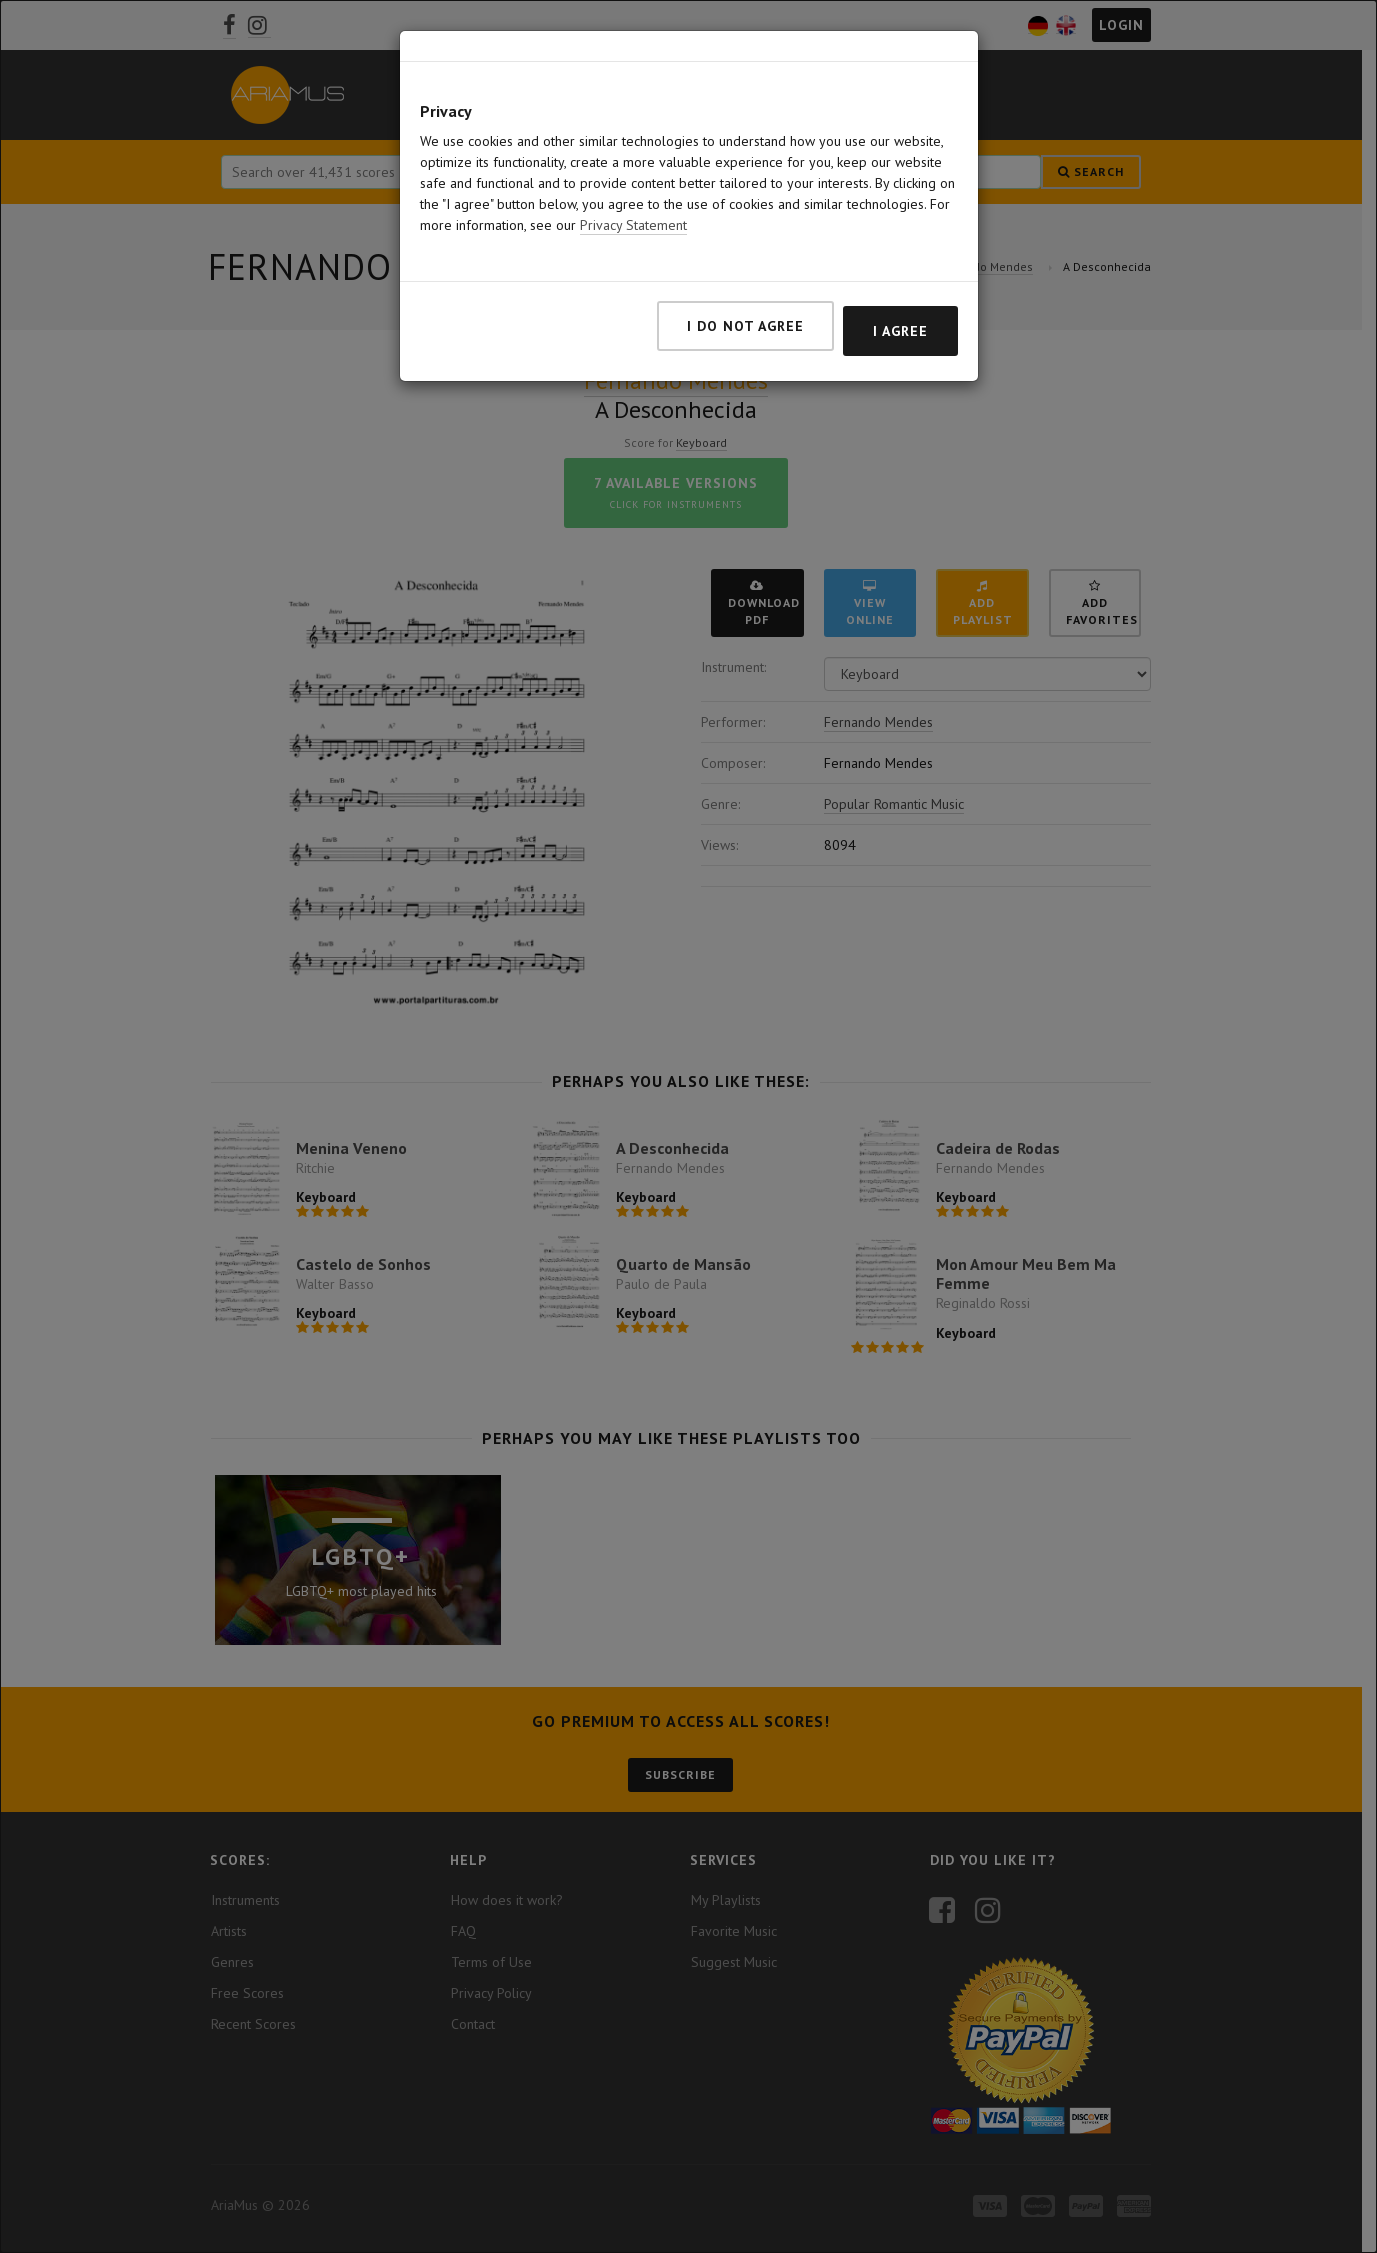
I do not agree (745, 326)
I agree (900, 331)
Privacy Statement (633, 225)
